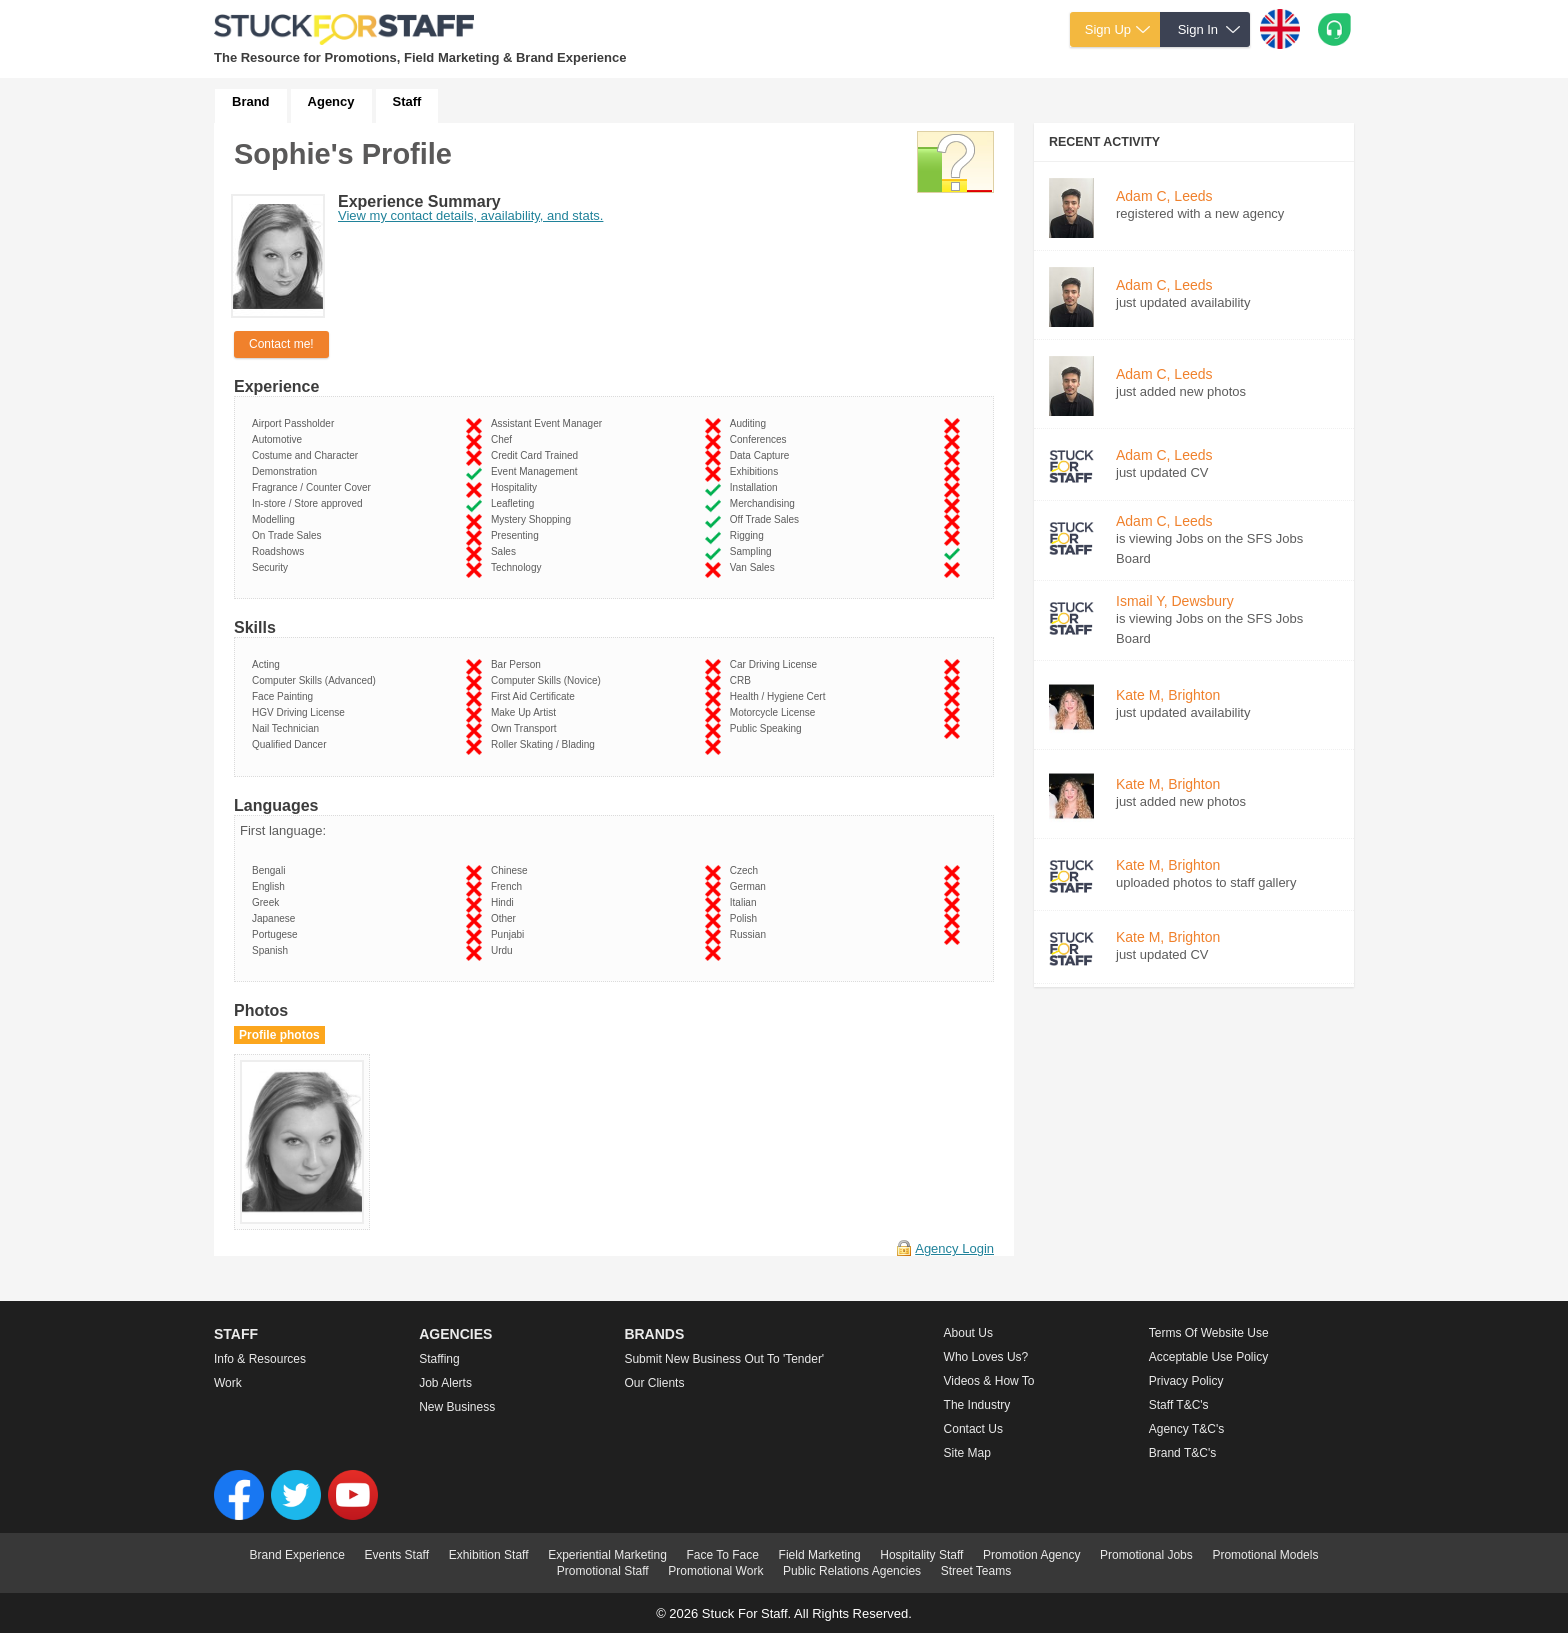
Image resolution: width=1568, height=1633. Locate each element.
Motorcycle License (775, 712)
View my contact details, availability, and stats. (470, 215)
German (751, 886)
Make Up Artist (526, 712)
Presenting (517, 535)
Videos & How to (989, 1381)
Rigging (749, 535)
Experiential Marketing (607, 1555)
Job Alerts (445, 1383)
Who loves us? (986, 1357)
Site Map (967, 1453)
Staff (407, 101)
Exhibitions (757, 471)
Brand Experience (297, 1555)
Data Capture (762, 455)
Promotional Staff (603, 1571)
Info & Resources (260, 1359)
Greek (268, 902)
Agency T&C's (1186, 1429)
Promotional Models (1265, 1555)
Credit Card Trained (537, 455)
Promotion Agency (1031, 1555)
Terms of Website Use (1209, 1333)
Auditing (751, 423)
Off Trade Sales (767, 519)
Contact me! (281, 344)
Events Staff (397, 1555)
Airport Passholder (296, 423)
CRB (743, 680)
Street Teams (976, 1571)
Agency (331, 101)
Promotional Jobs (1146, 1555)
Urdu (504, 950)
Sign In (1198, 29)
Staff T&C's (1179, 1405)
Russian (751, 934)
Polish (746, 918)
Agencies (455, 1334)
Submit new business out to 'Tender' (724, 1359)
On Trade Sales (289, 535)
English (271, 886)
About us (968, 1333)
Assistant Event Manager (549, 423)
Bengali (271, 870)
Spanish (273, 950)
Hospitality (517, 487)
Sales (506, 551)
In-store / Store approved (310, 503)
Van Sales (755, 567)
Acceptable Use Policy (1208, 1357)
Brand (251, 101)
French (509, 886)
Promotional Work (715, 1571)
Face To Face (722, 1555)
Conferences (761, 439)
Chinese (512, 870)
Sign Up (1108, 29)
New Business (457, 1407)
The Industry (977, 1405)
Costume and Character (308, 455)
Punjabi (510, 934)
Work (228, 1383)
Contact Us (973, 1429)
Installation (756, 487)
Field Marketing (820, 1555)
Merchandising (765, 503)
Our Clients (654, 1383)
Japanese (276, 918)
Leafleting (515, 503)
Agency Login (954, 1248)
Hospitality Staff (921, 1555)
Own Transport (526, 728)
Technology (519, 567)
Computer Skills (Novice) (549, 680)
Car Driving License (776, 664)
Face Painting (285, 696)
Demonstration (287, 471)
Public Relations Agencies (852, 1571)
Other (506, 918)
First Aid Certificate (535, 696)
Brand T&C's (1182, 1453)
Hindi (505, 902)
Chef (504, 439)
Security (273, 567)
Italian (746, 902)
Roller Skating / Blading (546, 744)
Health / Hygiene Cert (780, 696)
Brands (654, 1334)
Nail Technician (288, 728)
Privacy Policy (1186, 1381)
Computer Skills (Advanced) (317, 680)
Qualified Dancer (292, 744)
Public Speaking (768, 728)
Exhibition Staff (489, 1555)
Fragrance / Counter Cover (314, 487)
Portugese (277, 934)
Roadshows (281, 551)
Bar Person (519, 664)
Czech (747, 870)
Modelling (276, 519)
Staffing (439, 1359)
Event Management (537, 471)
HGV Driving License (301, 712)
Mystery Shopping (534, 519)
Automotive (280, 439)
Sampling (753, 551)
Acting (268, 664)
